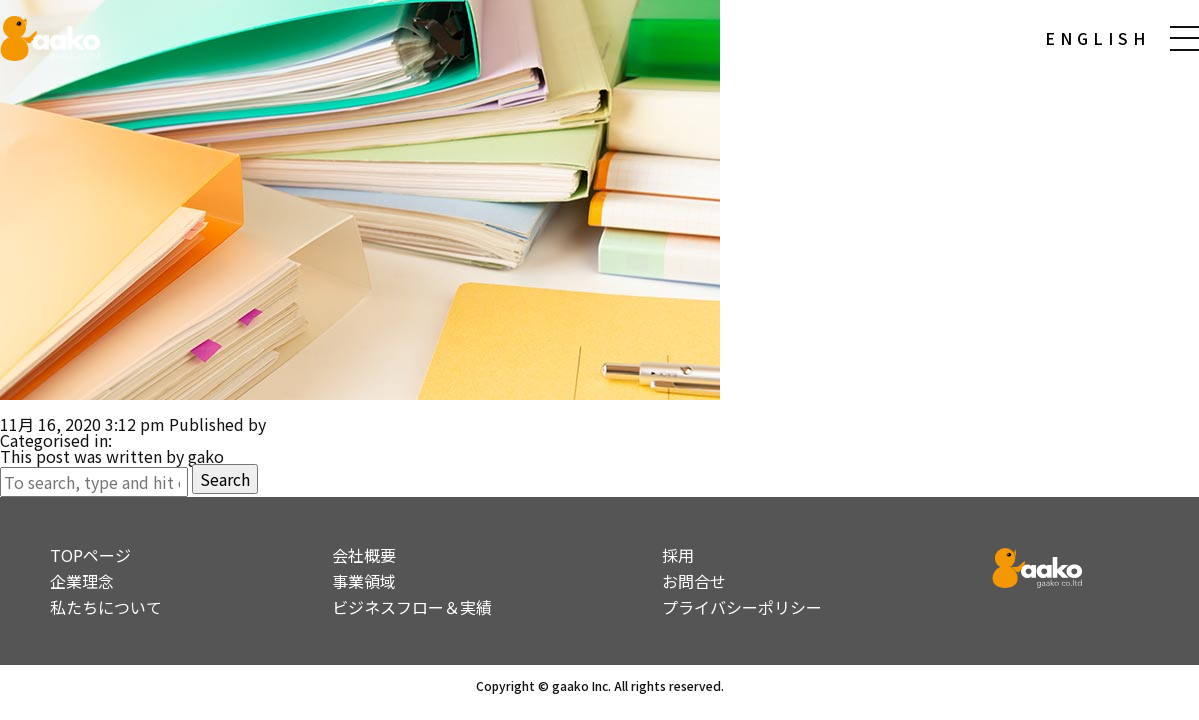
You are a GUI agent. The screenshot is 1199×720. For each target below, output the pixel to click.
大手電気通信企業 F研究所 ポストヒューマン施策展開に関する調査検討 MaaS (292, 408)
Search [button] (225, 479)
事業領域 (364, 581)
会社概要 (364, 555)
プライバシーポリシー (742, 607)
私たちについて (106, 607)
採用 (678, 555)
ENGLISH (1097, 38)
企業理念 (82, 581)
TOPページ (90, 555)
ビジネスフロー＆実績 (412, 607)
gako (288, 424)
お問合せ (694, 581)
